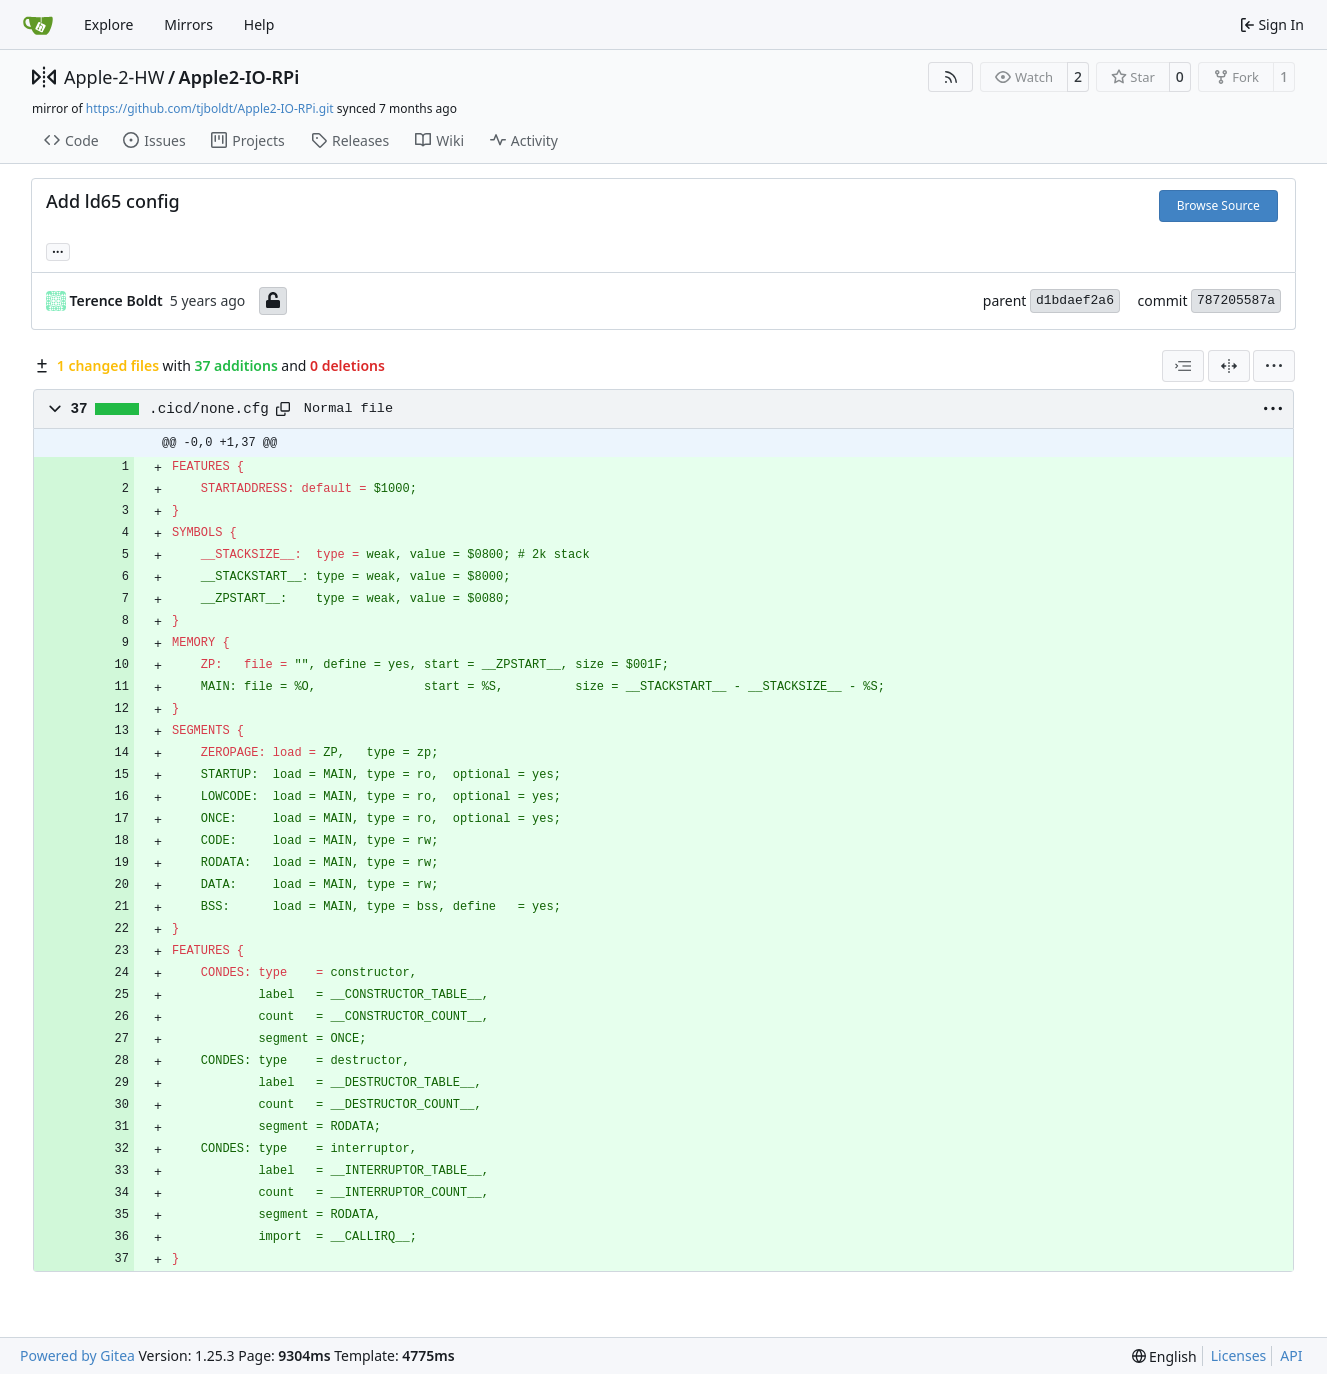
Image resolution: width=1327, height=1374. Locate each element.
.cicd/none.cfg (209, 409)
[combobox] (1183, 366)
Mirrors (188, 24)
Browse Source (1218, 205)
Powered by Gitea (77, 1355)
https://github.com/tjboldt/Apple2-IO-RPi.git (210, 108)
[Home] (38, 25)
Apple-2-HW (114, 77)
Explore (108, 24)
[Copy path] (283, 409)
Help (259, 24)
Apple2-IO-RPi (239, 77)
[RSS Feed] (951, 77)
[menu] (1274, 366)
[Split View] (1229, 366)
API (1291, 1355)
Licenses (1239, 1355)
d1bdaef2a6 (1075, 300)
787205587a (1236, 300)
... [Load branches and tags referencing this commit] (58, 250)
